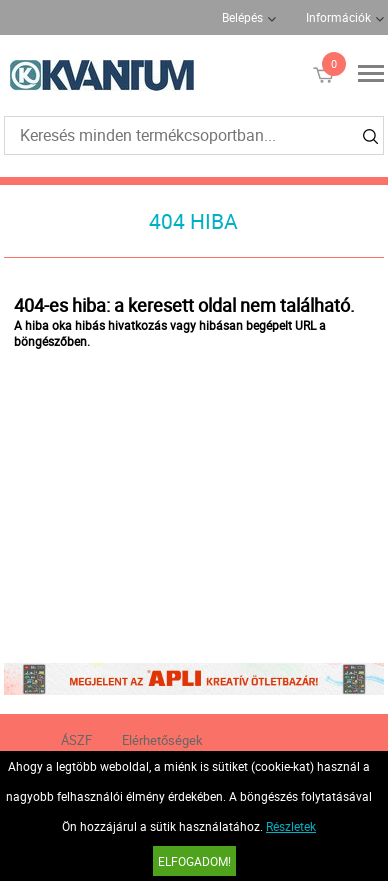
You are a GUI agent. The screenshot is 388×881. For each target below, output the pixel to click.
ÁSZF (76, 740)
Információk (338, 17)
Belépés (242, 17)
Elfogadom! (194, 861)
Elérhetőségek (162, 740)
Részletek (291, 826)
